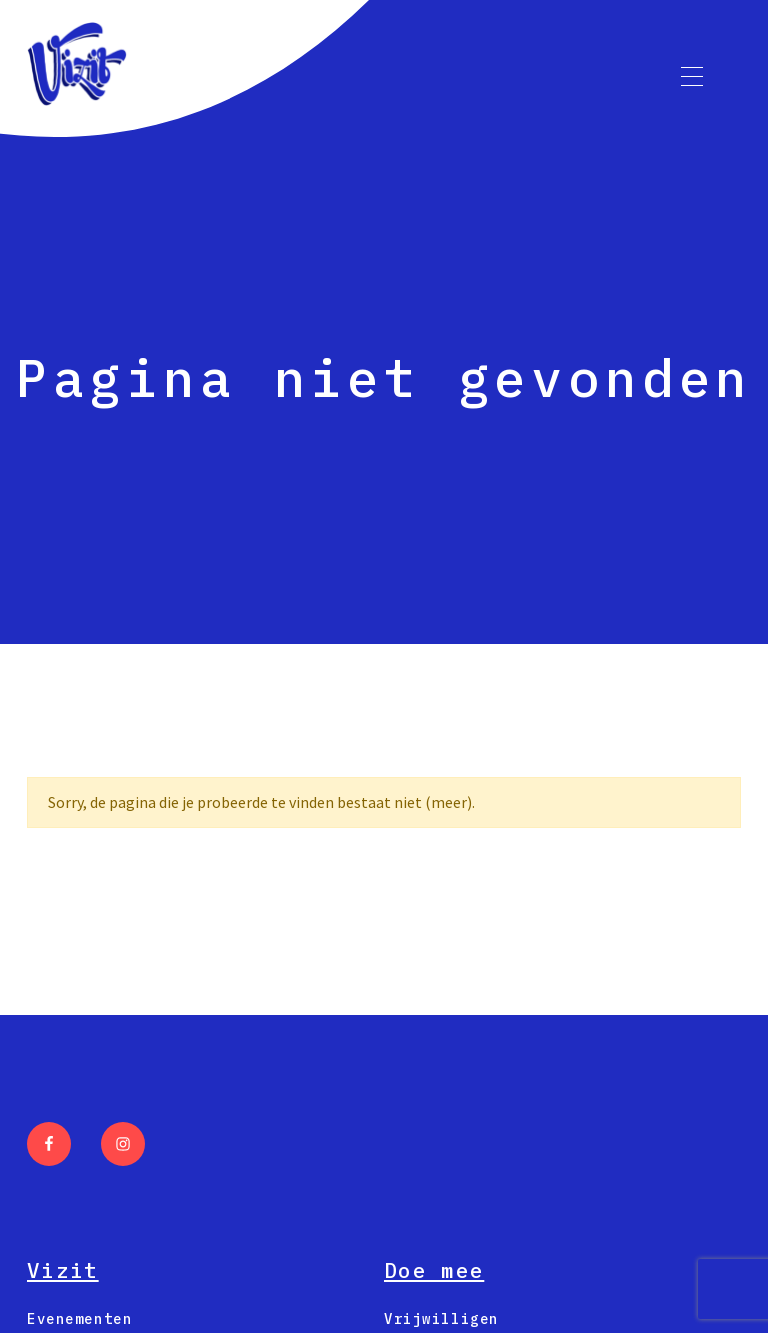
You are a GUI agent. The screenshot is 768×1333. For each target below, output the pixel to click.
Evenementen (79, 1319)
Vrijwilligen (441, 1319)
